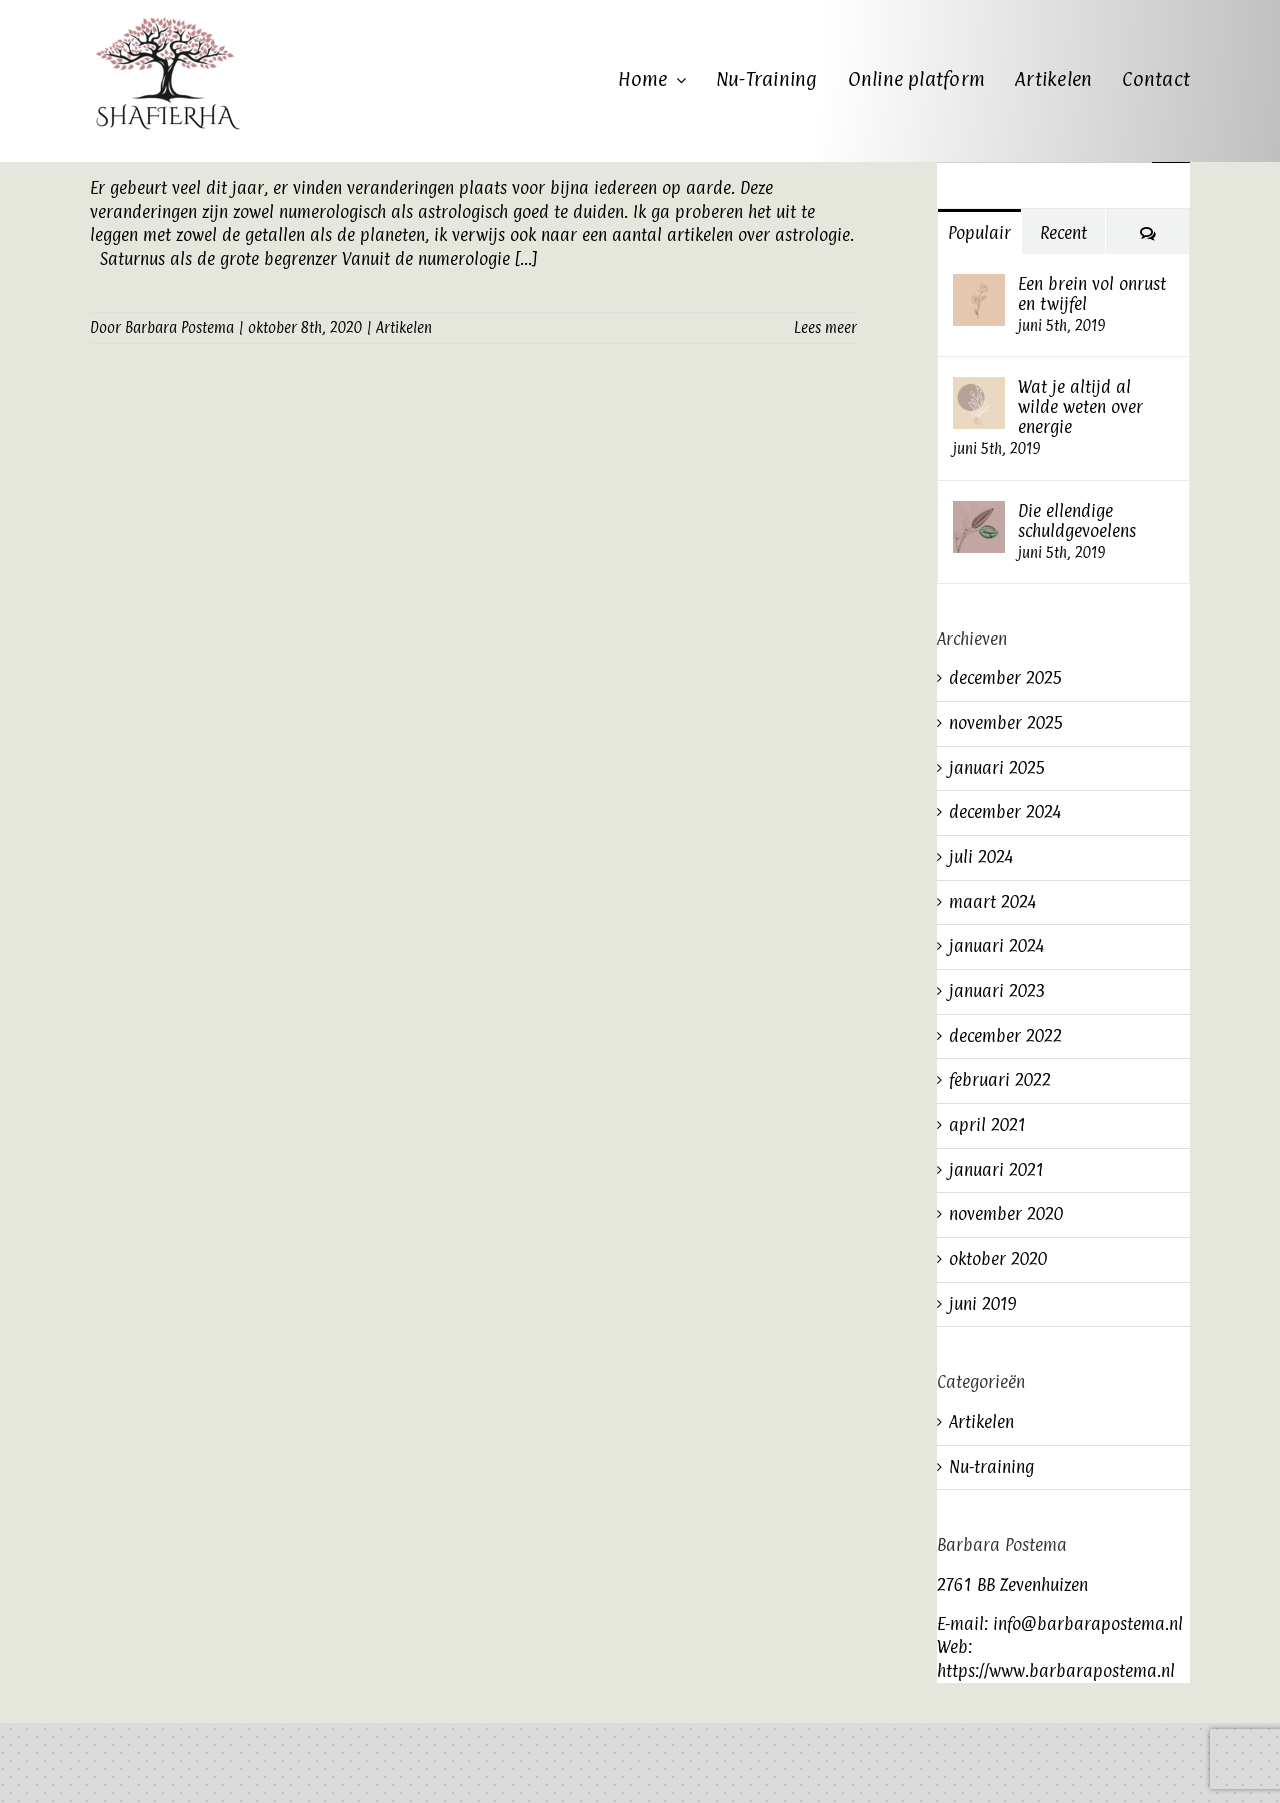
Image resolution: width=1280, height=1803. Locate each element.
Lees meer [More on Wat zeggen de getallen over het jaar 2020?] (825, 327)
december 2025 (1006, 678)
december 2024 (1005, 812)
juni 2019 (983, 1304)
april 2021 (987, 1125)
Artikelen (404, 327)
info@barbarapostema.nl (1088, 1624)
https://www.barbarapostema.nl (1056, 1671)
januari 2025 (997, 768)
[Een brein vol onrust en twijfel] (979, 285)
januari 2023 (997, 991)
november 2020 (1006, 1214)
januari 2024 (996, 946)
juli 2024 (981, 857)
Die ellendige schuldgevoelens (1077, 521)
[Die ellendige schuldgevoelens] (979, 512)
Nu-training (991, 1467)
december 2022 (1005, 1036)
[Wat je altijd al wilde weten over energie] (979, 388)
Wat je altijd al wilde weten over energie (1080, 407)
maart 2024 (992, 902)
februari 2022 (1000, 1080)
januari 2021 (996, 1170)
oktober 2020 (998, 1259)
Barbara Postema (179, 327)
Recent (1063, 233)
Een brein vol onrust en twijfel (1092, 294)
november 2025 (1006, 723)
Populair (979, 233)
